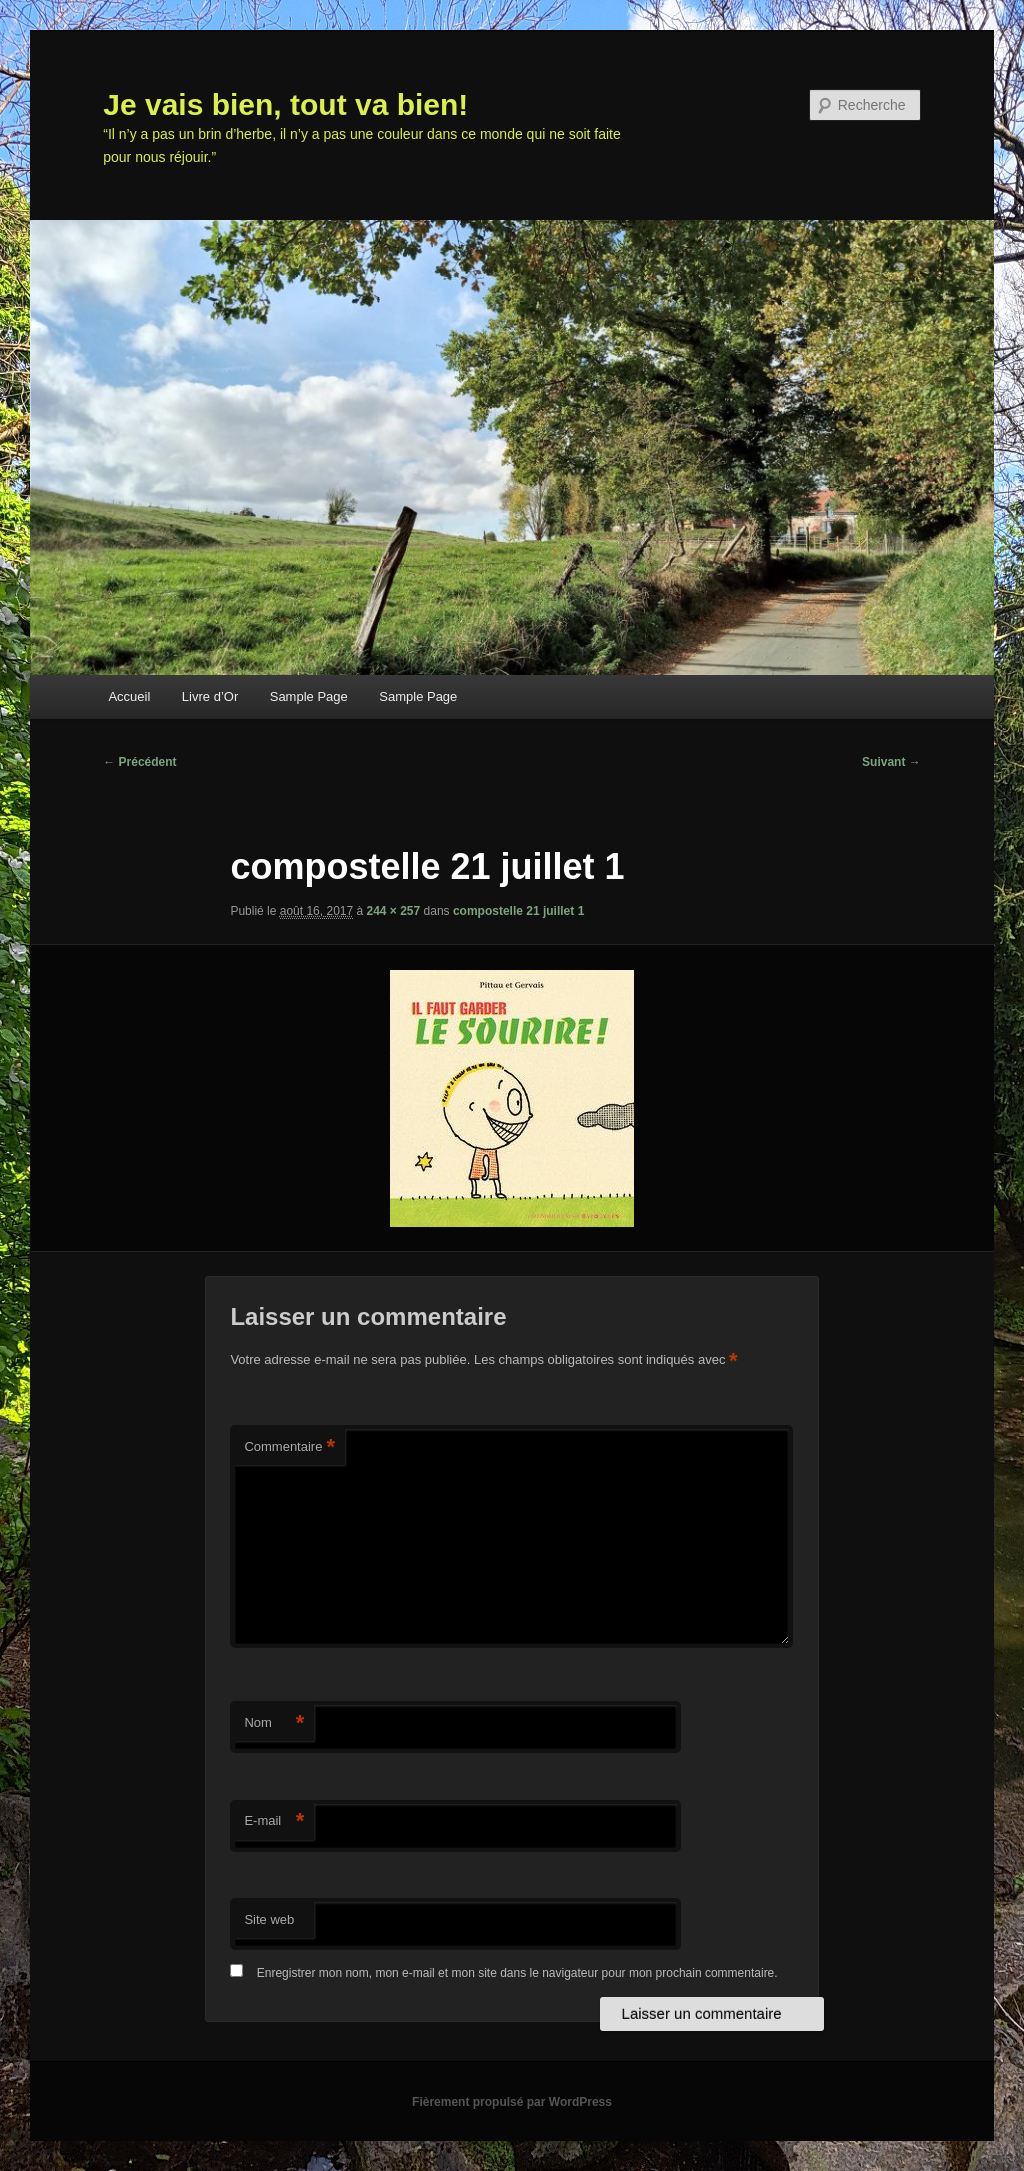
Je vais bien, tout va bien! (285, 104)
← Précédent (139, 762)
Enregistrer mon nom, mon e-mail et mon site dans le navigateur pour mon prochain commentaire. (517, 1973)
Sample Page (309, 696)
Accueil (129, 696)
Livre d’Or (210, 696)
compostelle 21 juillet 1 (518, 911)
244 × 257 (394, 911)
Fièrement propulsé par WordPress (512, 2102)
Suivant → (891, 762)
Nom (274, 1723)
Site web (269, 1919)
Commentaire (289, 1447)
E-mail (274, 1821)
